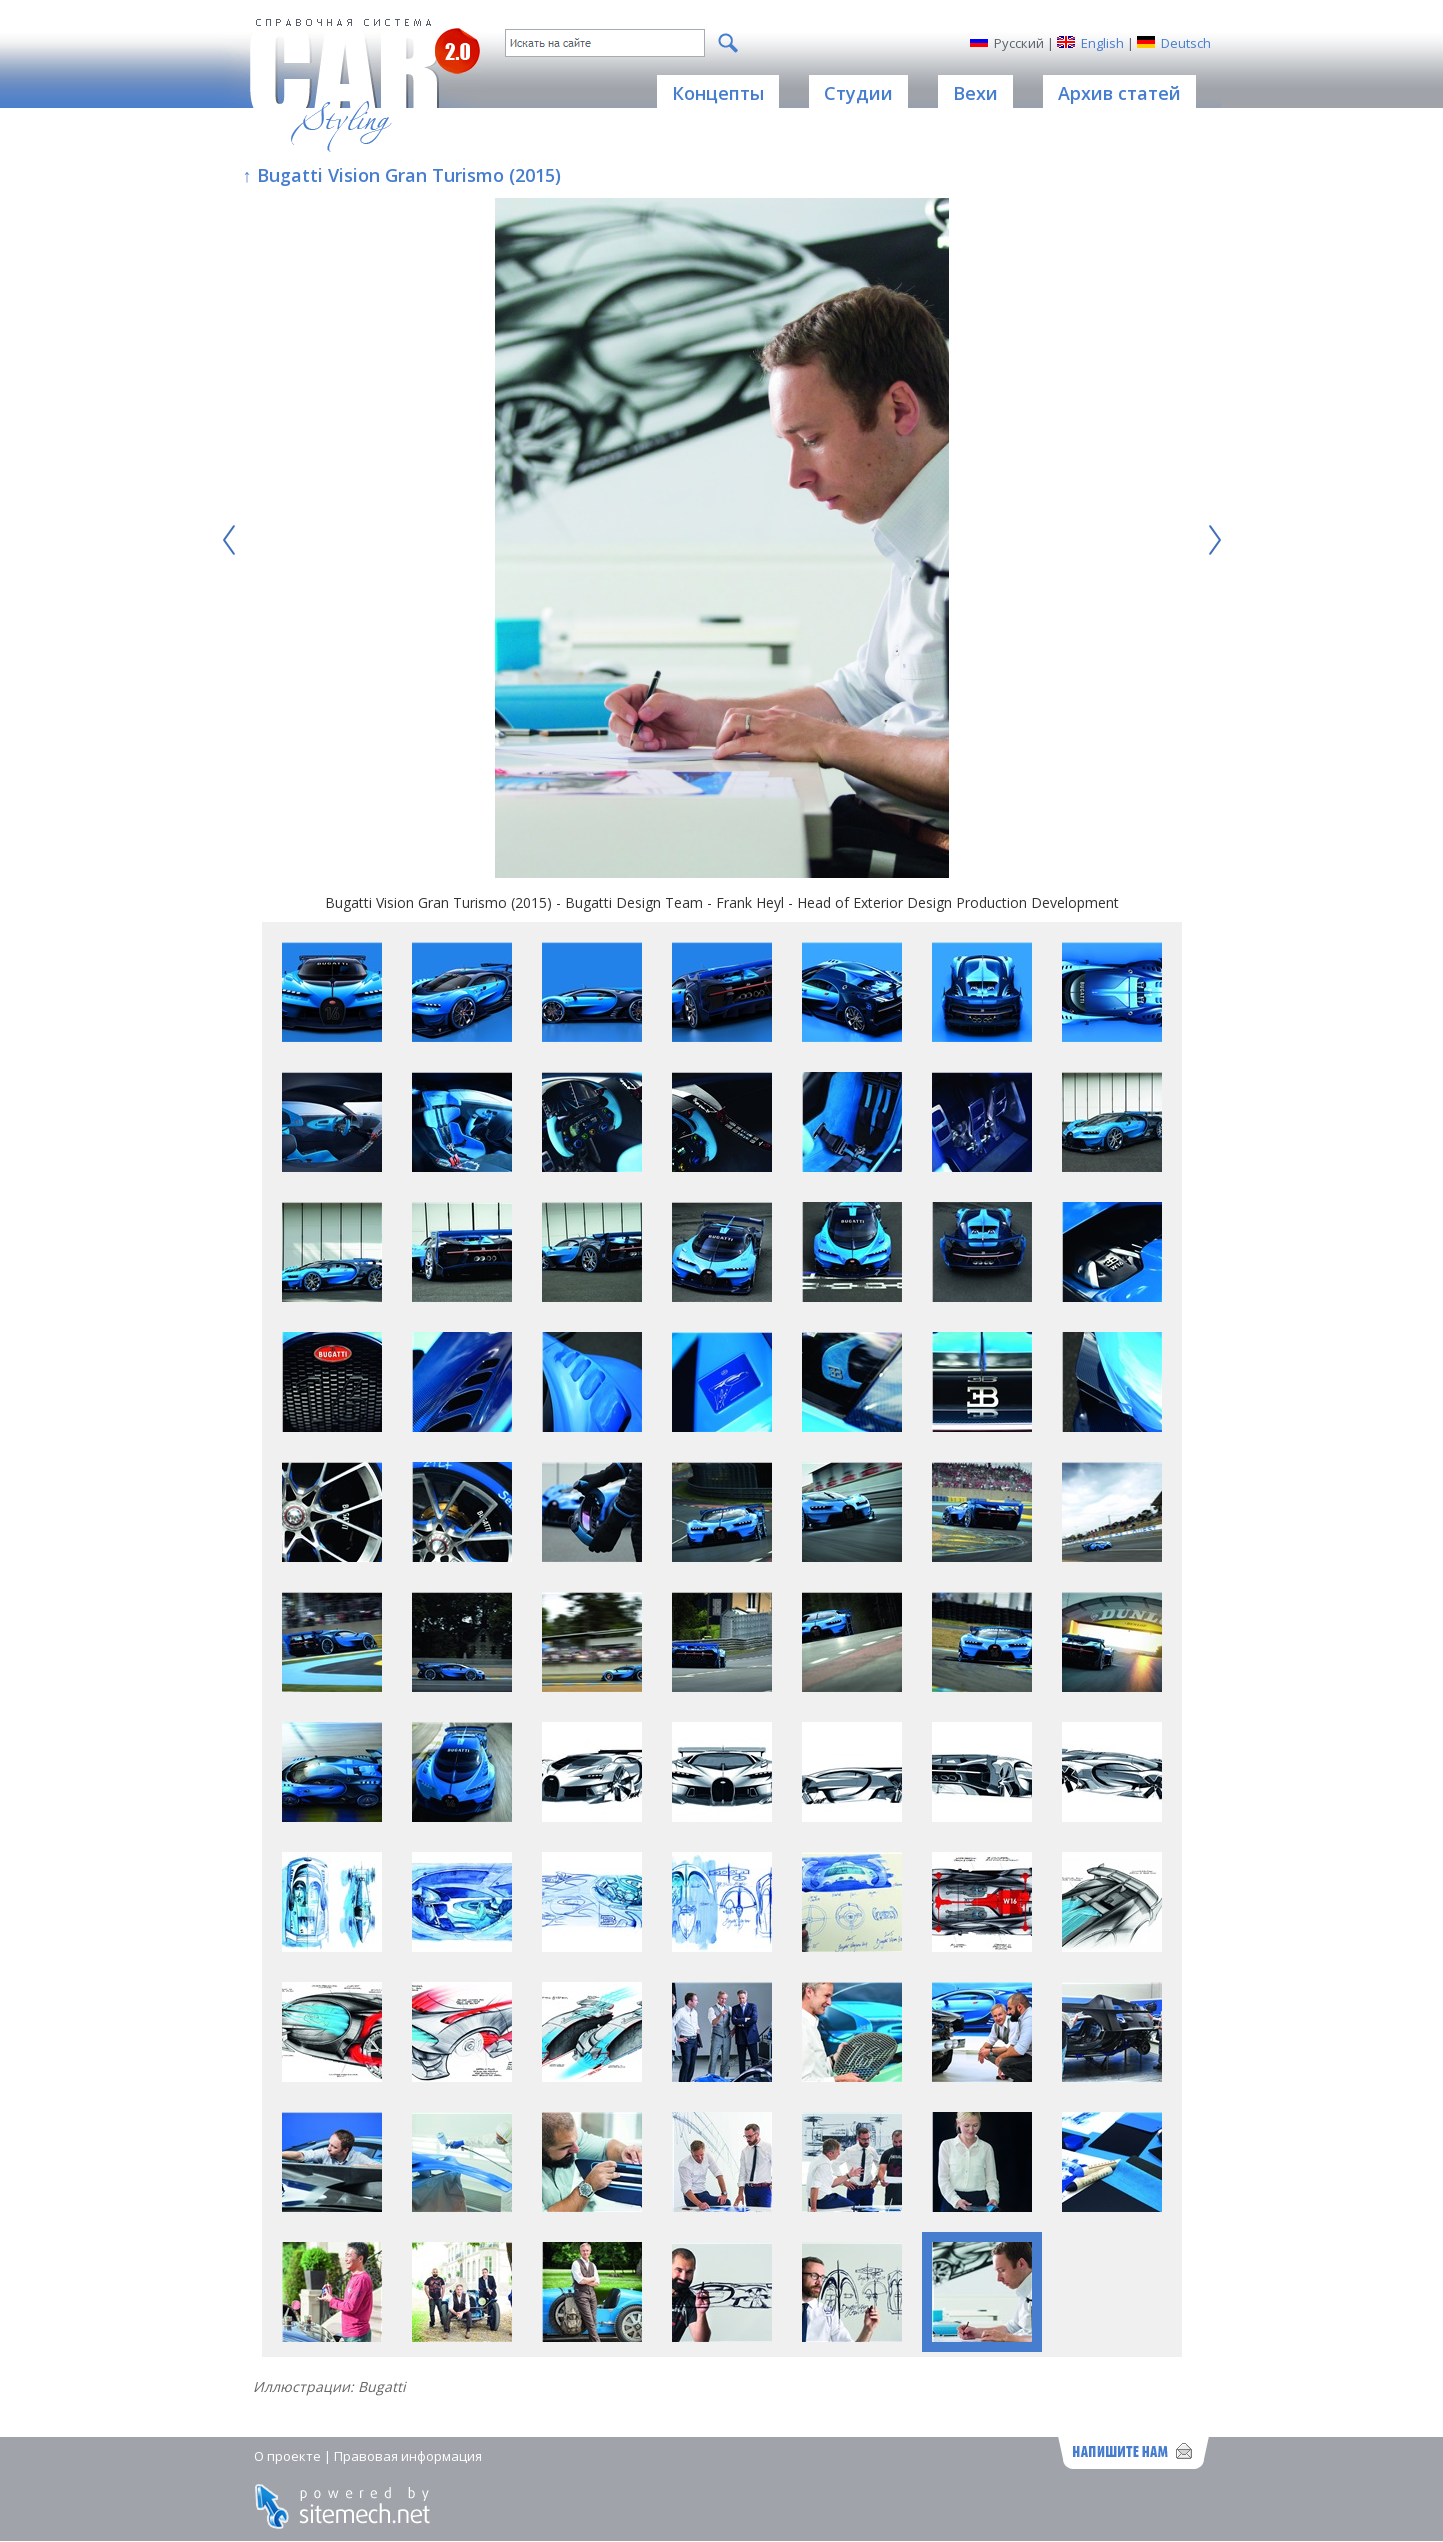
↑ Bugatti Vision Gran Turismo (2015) (402, 175)
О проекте (287, 2456)
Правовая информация (408, 2456)
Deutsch (1186, 43)
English (1102, 43)
